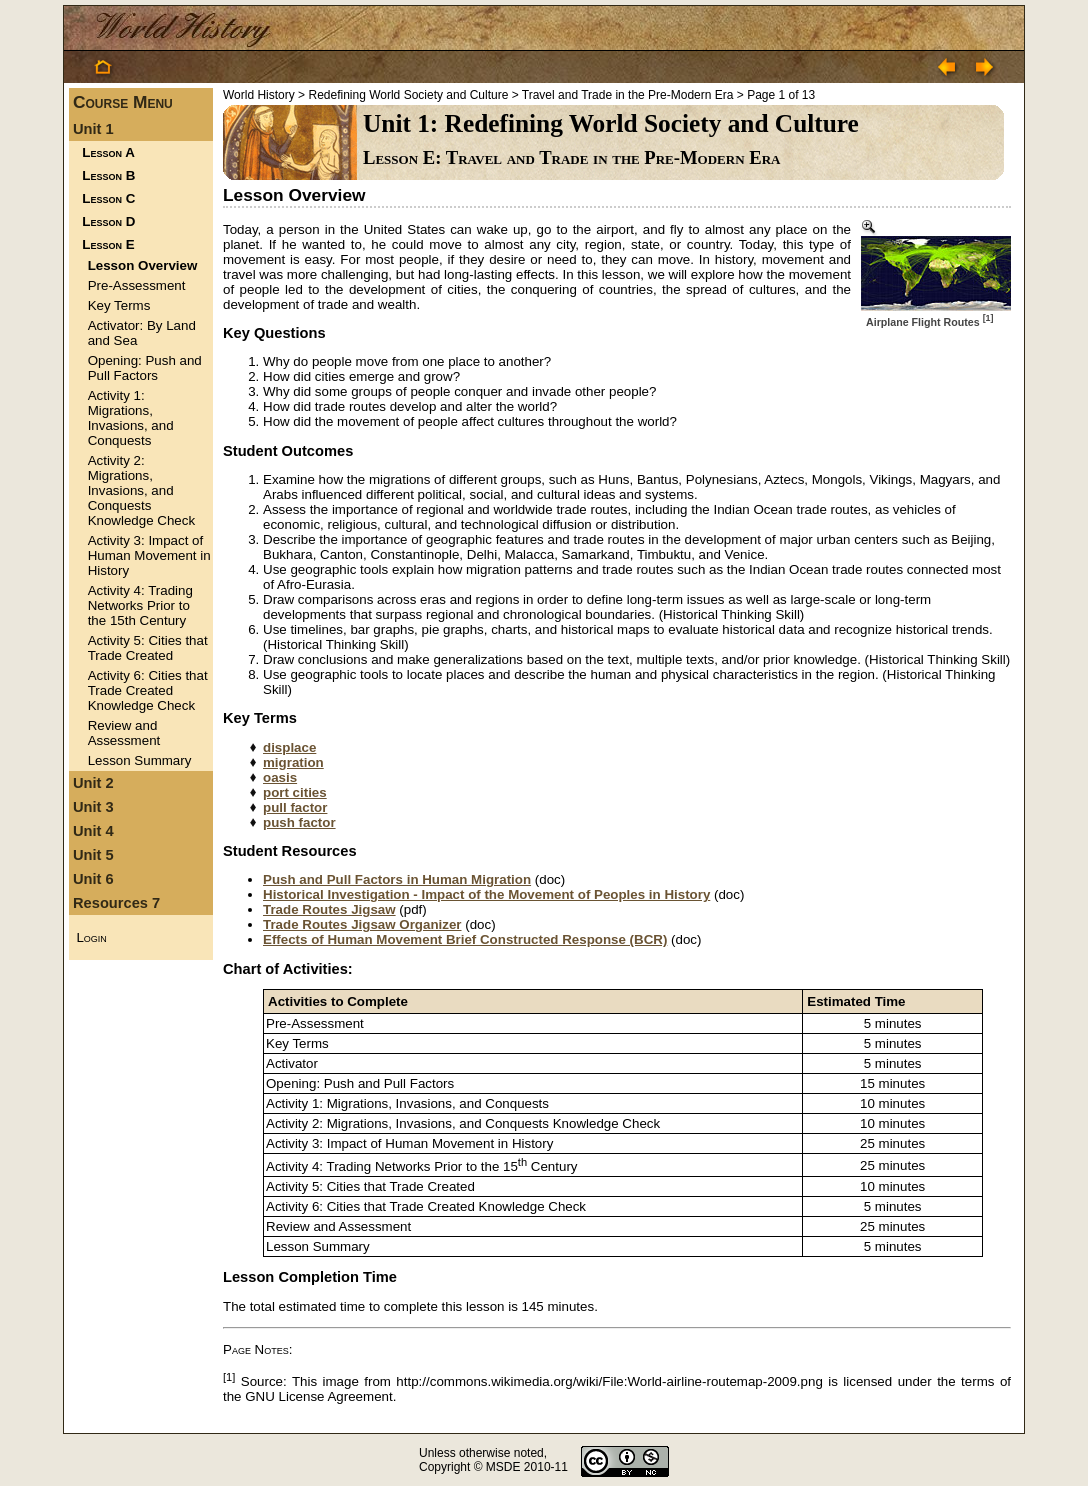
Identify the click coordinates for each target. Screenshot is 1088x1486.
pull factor (295, 807)
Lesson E (108, 244)
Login (91, 937)
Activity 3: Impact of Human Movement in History (149, 555)
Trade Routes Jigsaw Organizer (362, 924)
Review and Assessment (124, 733)
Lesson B (108, 175)
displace (289, 747)
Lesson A (108, 152)
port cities (295, 792)
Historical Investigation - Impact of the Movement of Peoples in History (486, 894)
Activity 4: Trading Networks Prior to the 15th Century (140, 605)
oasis (280, 777)
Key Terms (119, 305)
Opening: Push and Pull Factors (145, 368)
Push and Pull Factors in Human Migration (397, 879)
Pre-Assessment (137, 285)
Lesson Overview (143, 265)
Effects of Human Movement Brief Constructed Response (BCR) (465, 939)
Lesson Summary (140, 760)
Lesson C (108, 198)
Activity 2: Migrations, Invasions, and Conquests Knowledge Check (141, 490)
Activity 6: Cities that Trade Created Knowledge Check (148, 690)
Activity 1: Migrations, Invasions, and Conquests (131, 418)
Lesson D (108, 221)
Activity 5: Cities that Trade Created (148, 648)
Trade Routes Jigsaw (329, 909)
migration (293, 762)
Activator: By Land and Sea (142, 333)
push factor (299, 822)
